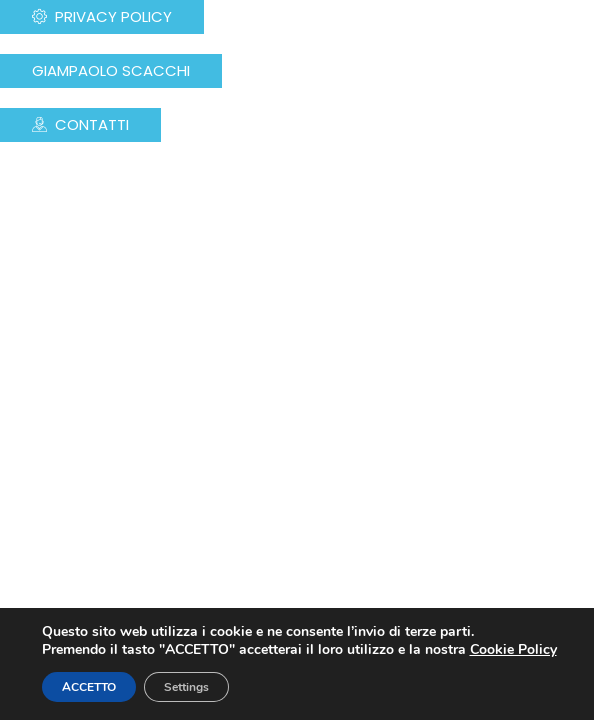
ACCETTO (89, 687)
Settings (186, 687)
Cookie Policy (513, 649)
